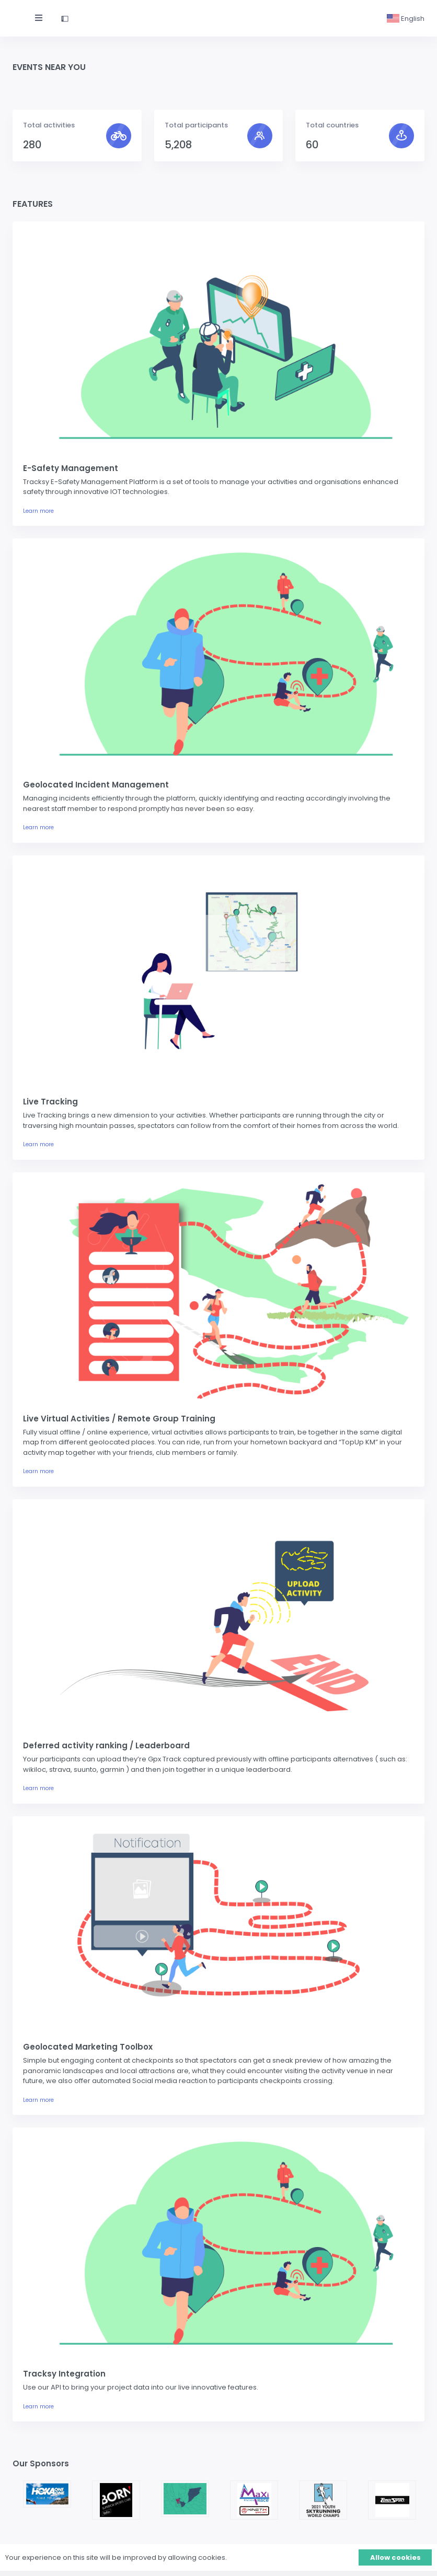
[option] (47, 2494)
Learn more (38, 511)
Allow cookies (395, 2557)
